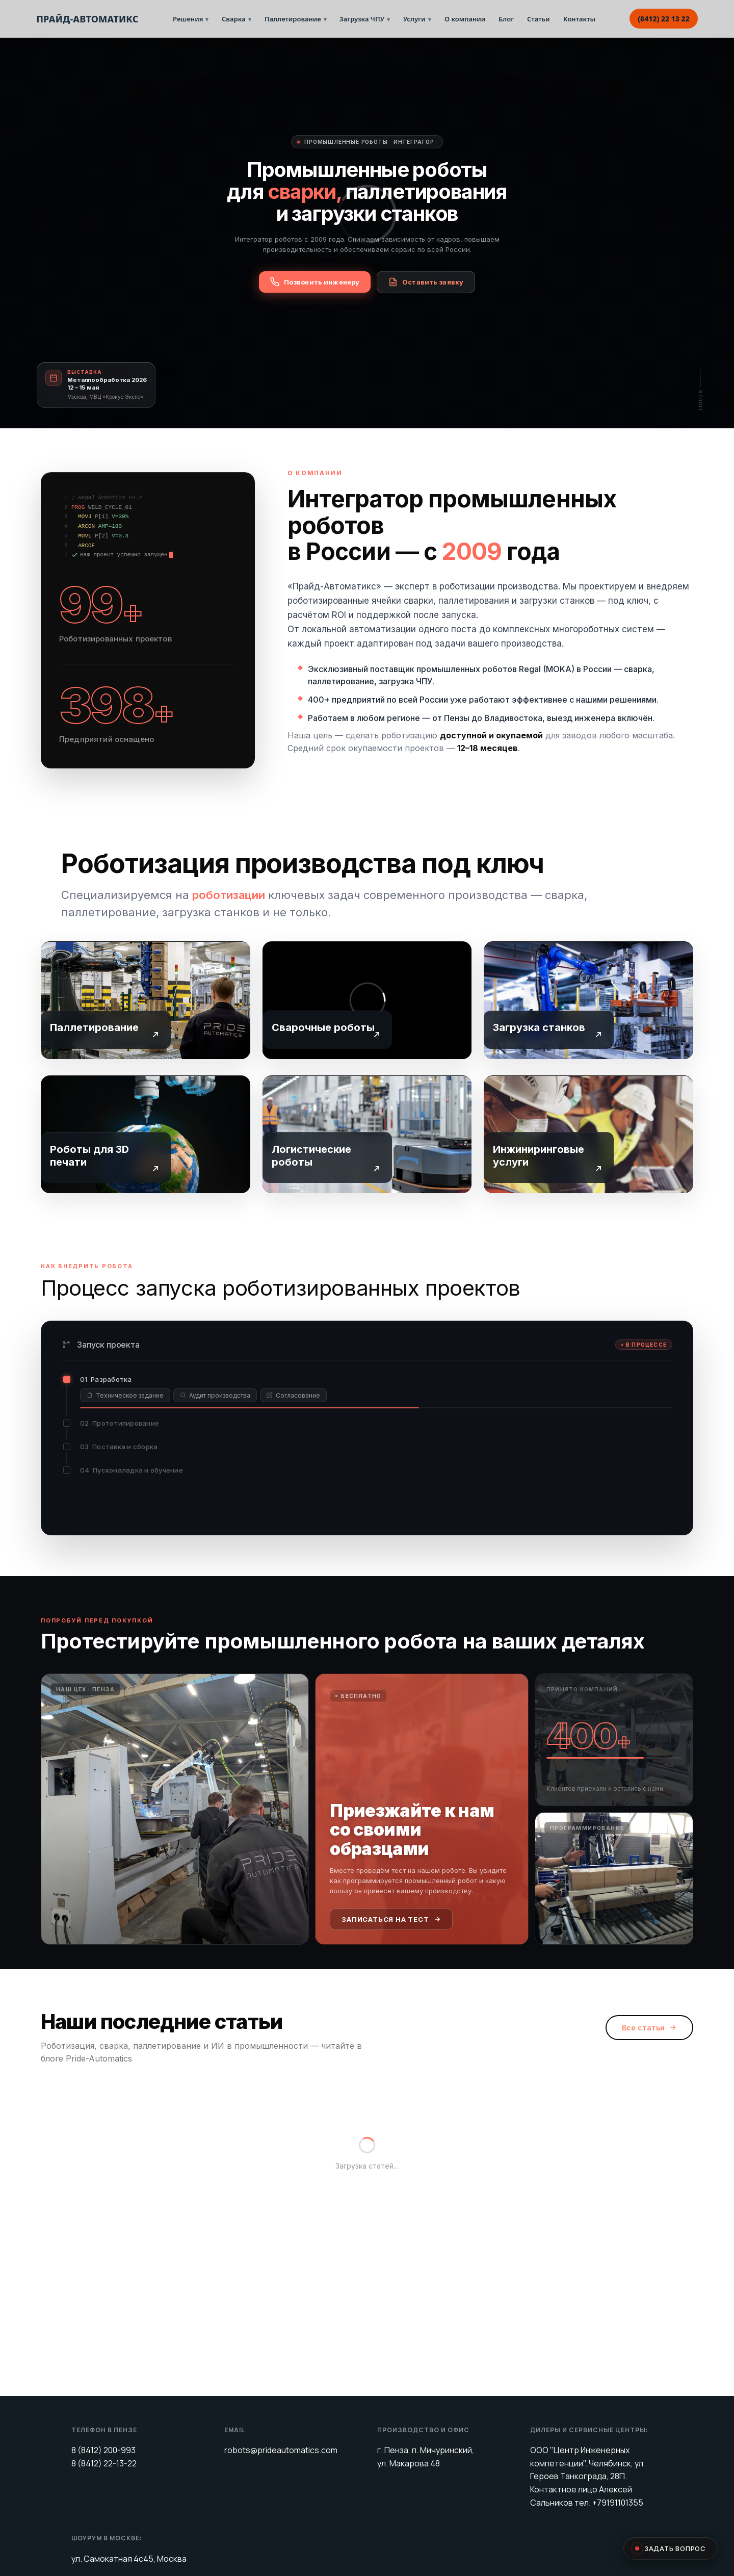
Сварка (236, 18)
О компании (464, 18)
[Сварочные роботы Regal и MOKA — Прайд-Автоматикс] (367, 999)
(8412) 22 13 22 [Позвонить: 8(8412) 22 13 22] (664, 18)
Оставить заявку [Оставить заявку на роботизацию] (425, 282)
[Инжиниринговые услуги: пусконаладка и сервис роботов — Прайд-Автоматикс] (588, 1133)
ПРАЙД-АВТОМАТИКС (87, 19)
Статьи (538, 18)
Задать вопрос (670, 2548)
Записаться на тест (391, 1899)
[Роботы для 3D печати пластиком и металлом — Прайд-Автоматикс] (145, 1133)
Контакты (579, 18)
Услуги (417, 18)
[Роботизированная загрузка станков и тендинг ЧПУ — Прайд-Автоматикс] (588, 999)
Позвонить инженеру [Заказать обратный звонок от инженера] (314, 282)
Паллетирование (296, 18)
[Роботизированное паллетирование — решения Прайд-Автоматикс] (145, 999)
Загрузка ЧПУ (364, 18)
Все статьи (649, 2007)
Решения (190, 18)
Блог (506, 18)
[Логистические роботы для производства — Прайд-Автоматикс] (367, 1133)
